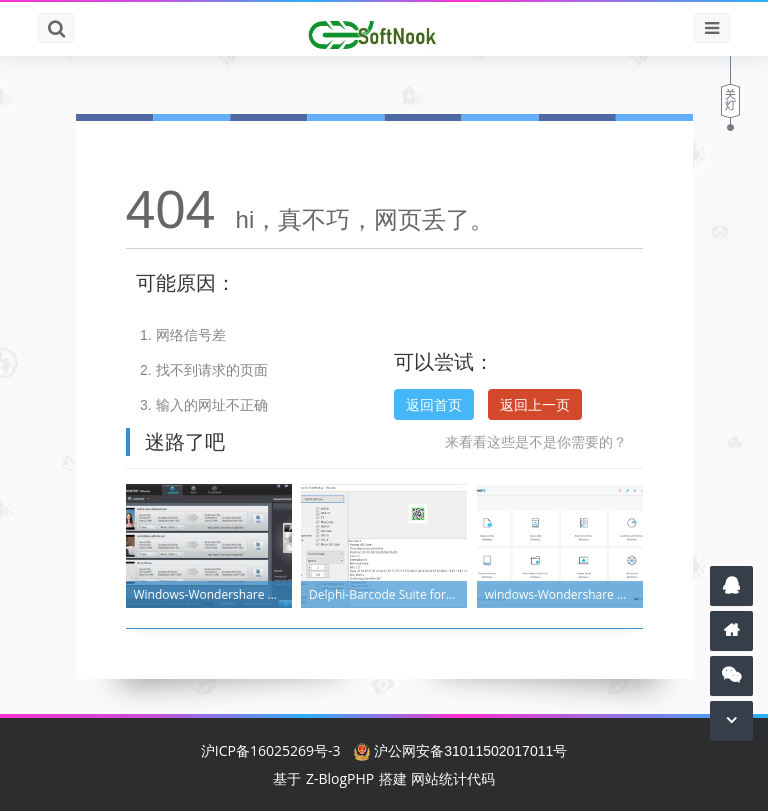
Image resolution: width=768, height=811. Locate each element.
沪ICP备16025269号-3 (271, 750)
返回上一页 (535, 404)
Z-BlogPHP (340, 778)
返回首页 (434, 404)
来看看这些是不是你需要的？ (536, 441)
